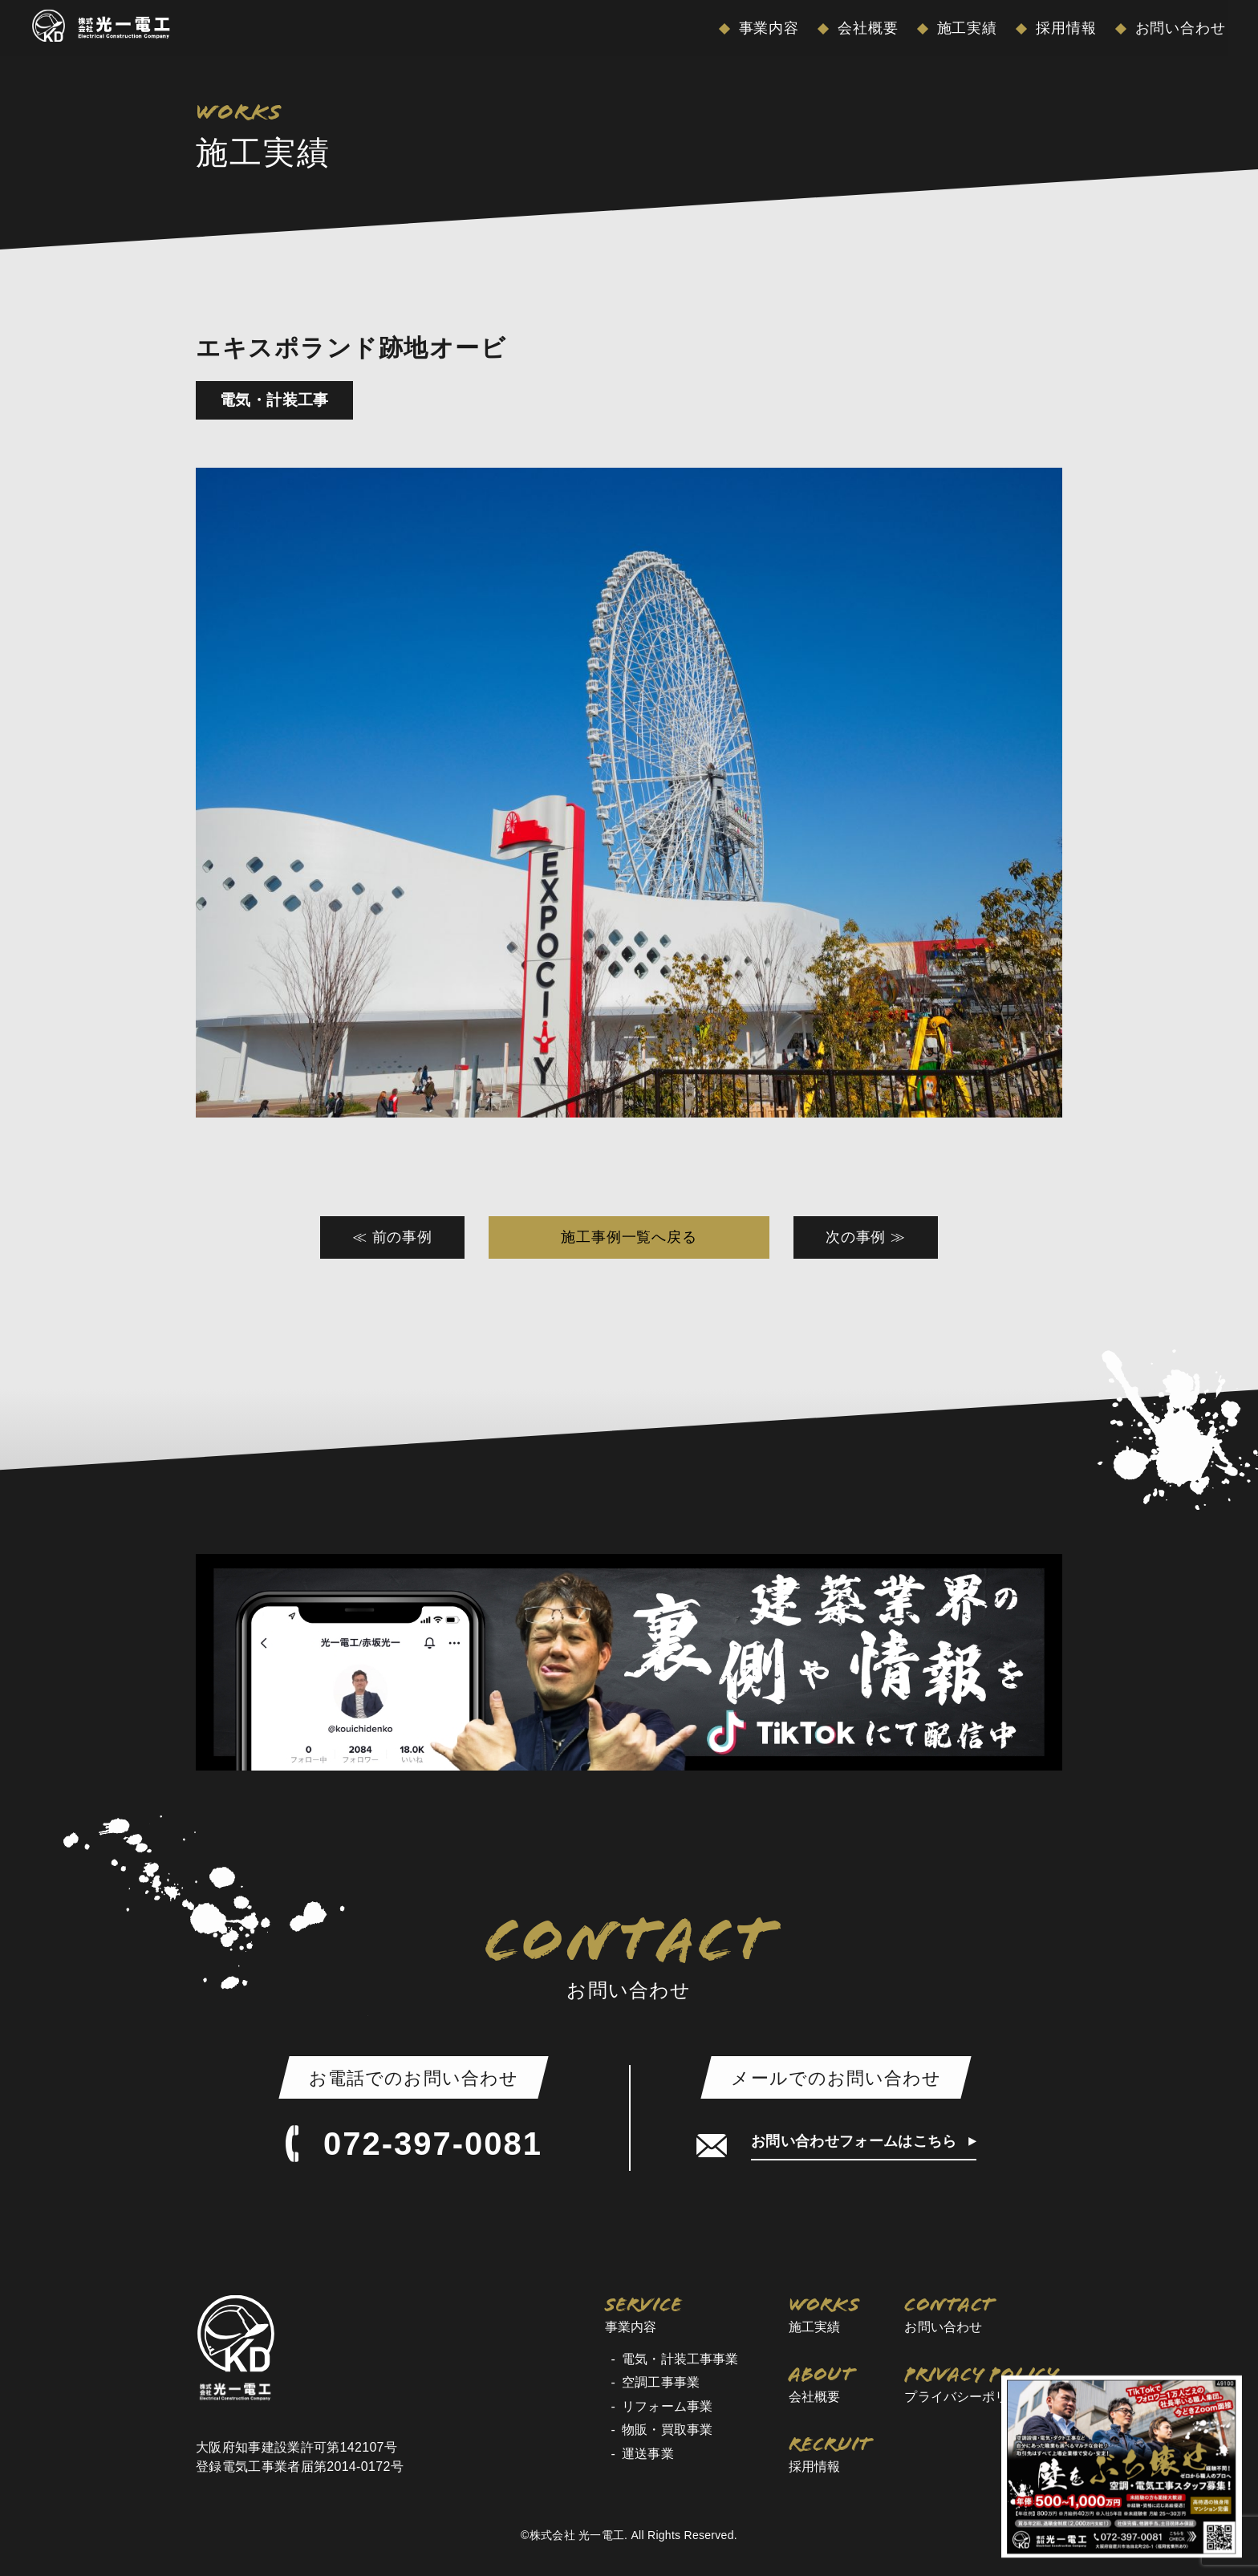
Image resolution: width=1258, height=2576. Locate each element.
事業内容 (767, 28)
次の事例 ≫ (866, 1237)
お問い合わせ (1178, 28)
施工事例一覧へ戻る (629, 1237)
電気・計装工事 (274, 399)
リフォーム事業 (667, 2406)
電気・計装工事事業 (680, 2359)
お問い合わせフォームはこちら (856, 2141)
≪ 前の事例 (392, 1237)
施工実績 (965, 28)
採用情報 (1064, 28)
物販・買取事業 (667, 2429)
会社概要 (866, 28)
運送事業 (648, 2453)
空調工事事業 (661, 2382)
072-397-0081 (413, 2144)
